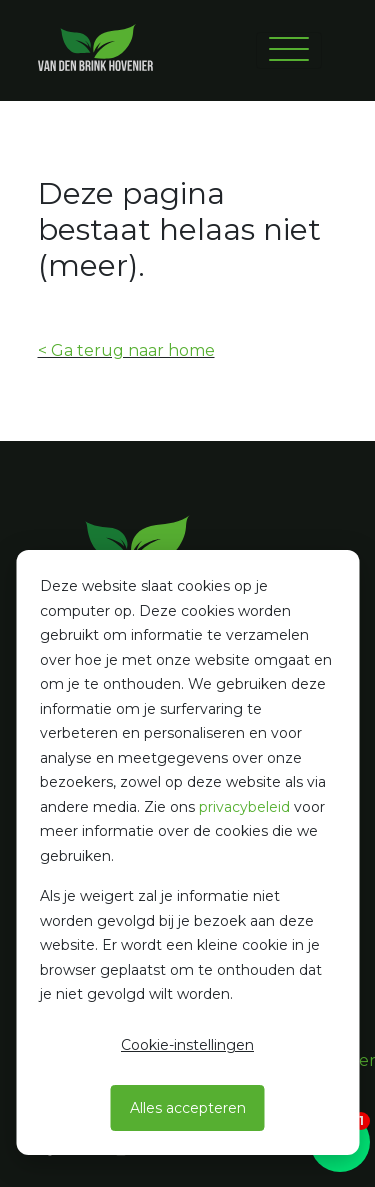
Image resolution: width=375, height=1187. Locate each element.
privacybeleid (244, 807)
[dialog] (187, 852)
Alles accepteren (188, 1108)
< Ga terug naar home (126, 350)
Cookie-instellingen (187, 1045)
